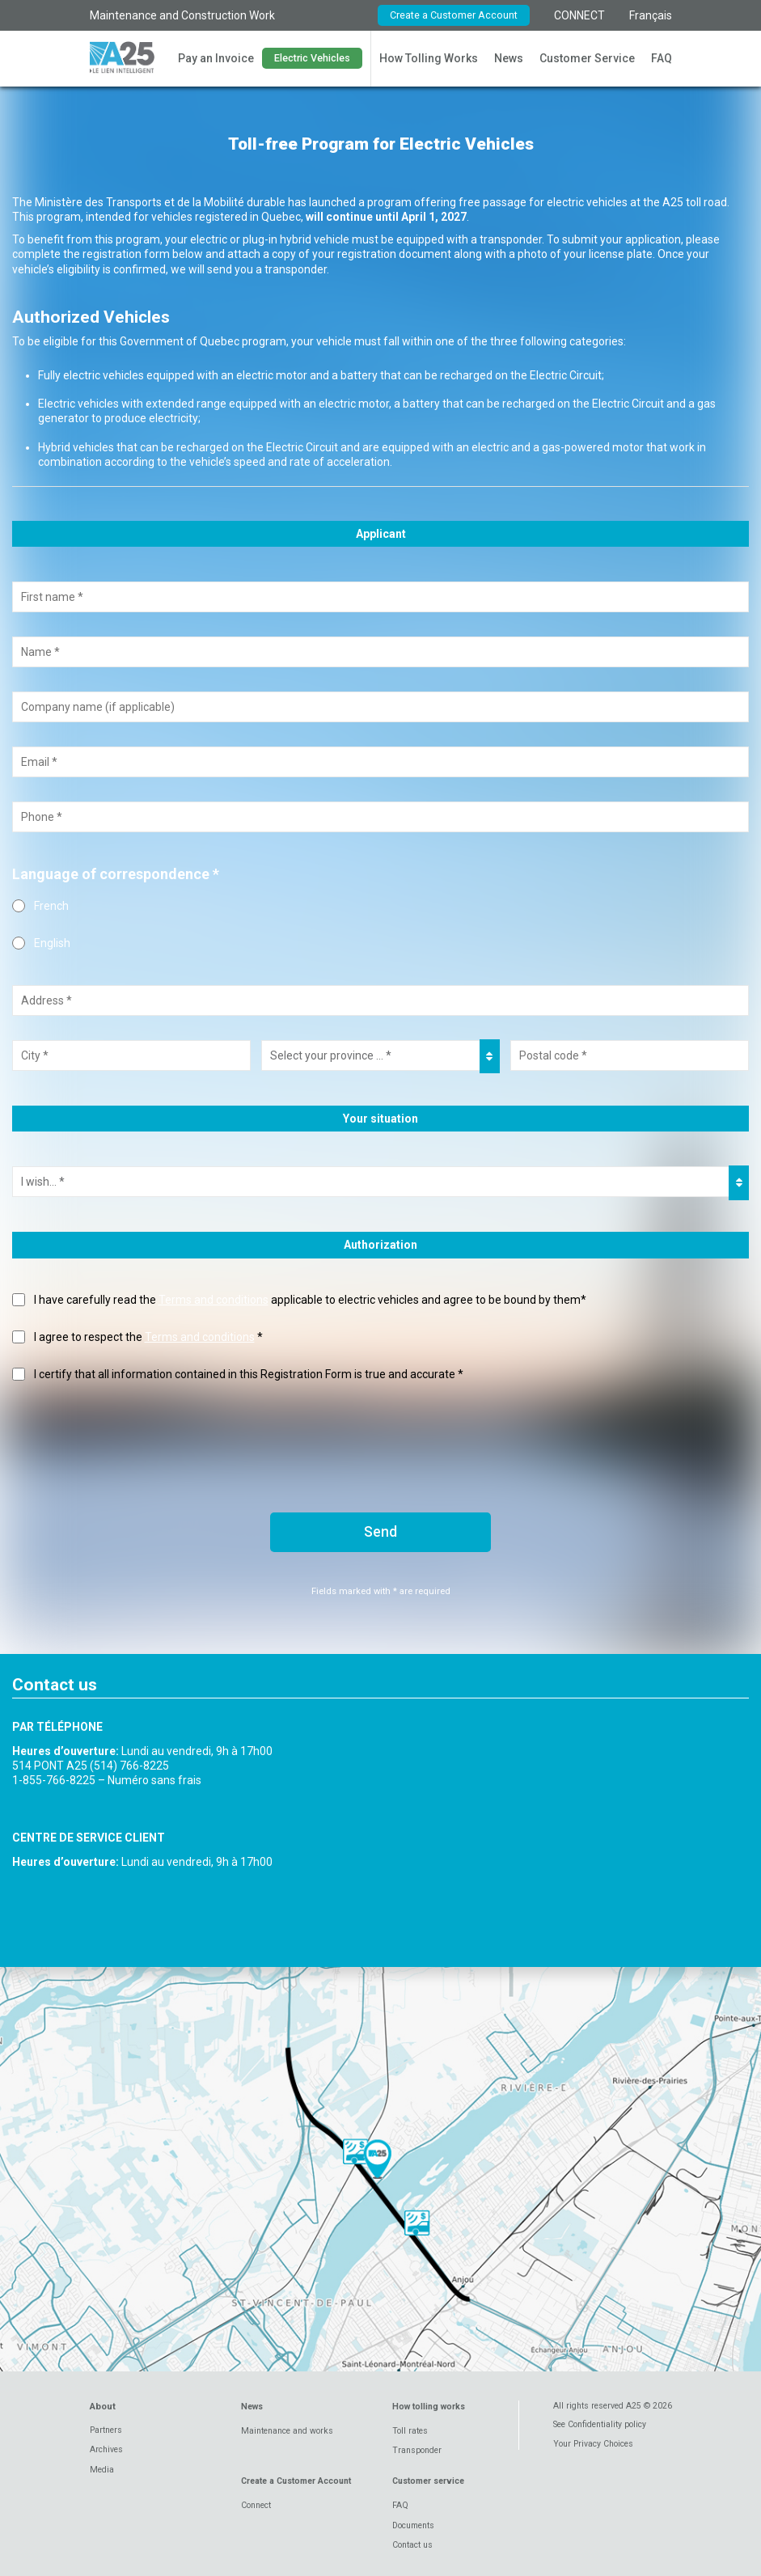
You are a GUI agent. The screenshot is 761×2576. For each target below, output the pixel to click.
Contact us (412, 2545)
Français (650, 15)
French (51, 906)
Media (102, 2469)
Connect (256, 2505)
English (52, 943)
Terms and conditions (213, 1299)
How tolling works (428, 2406)
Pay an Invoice (216, 58)
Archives (106, 2449)
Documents (413, 2525)
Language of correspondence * (115, 874)
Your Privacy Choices (593, 2444)
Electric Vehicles (312, 58)
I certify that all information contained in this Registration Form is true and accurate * (248, 1374)
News (508, 58)
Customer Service (587, 58)
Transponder (417, 2450)
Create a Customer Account (454, 15)
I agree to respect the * (148, 1337)
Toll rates (410, 2431)
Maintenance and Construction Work (182, 15)
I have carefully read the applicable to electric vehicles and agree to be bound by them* (310, 1299)
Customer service (428, 2481)
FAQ (661, 58)
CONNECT (579, 15)
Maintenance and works (287, 2431)
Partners (106, 2430)
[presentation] (135, 1435)
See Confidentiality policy (599, 2424)
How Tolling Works (428, 58)
